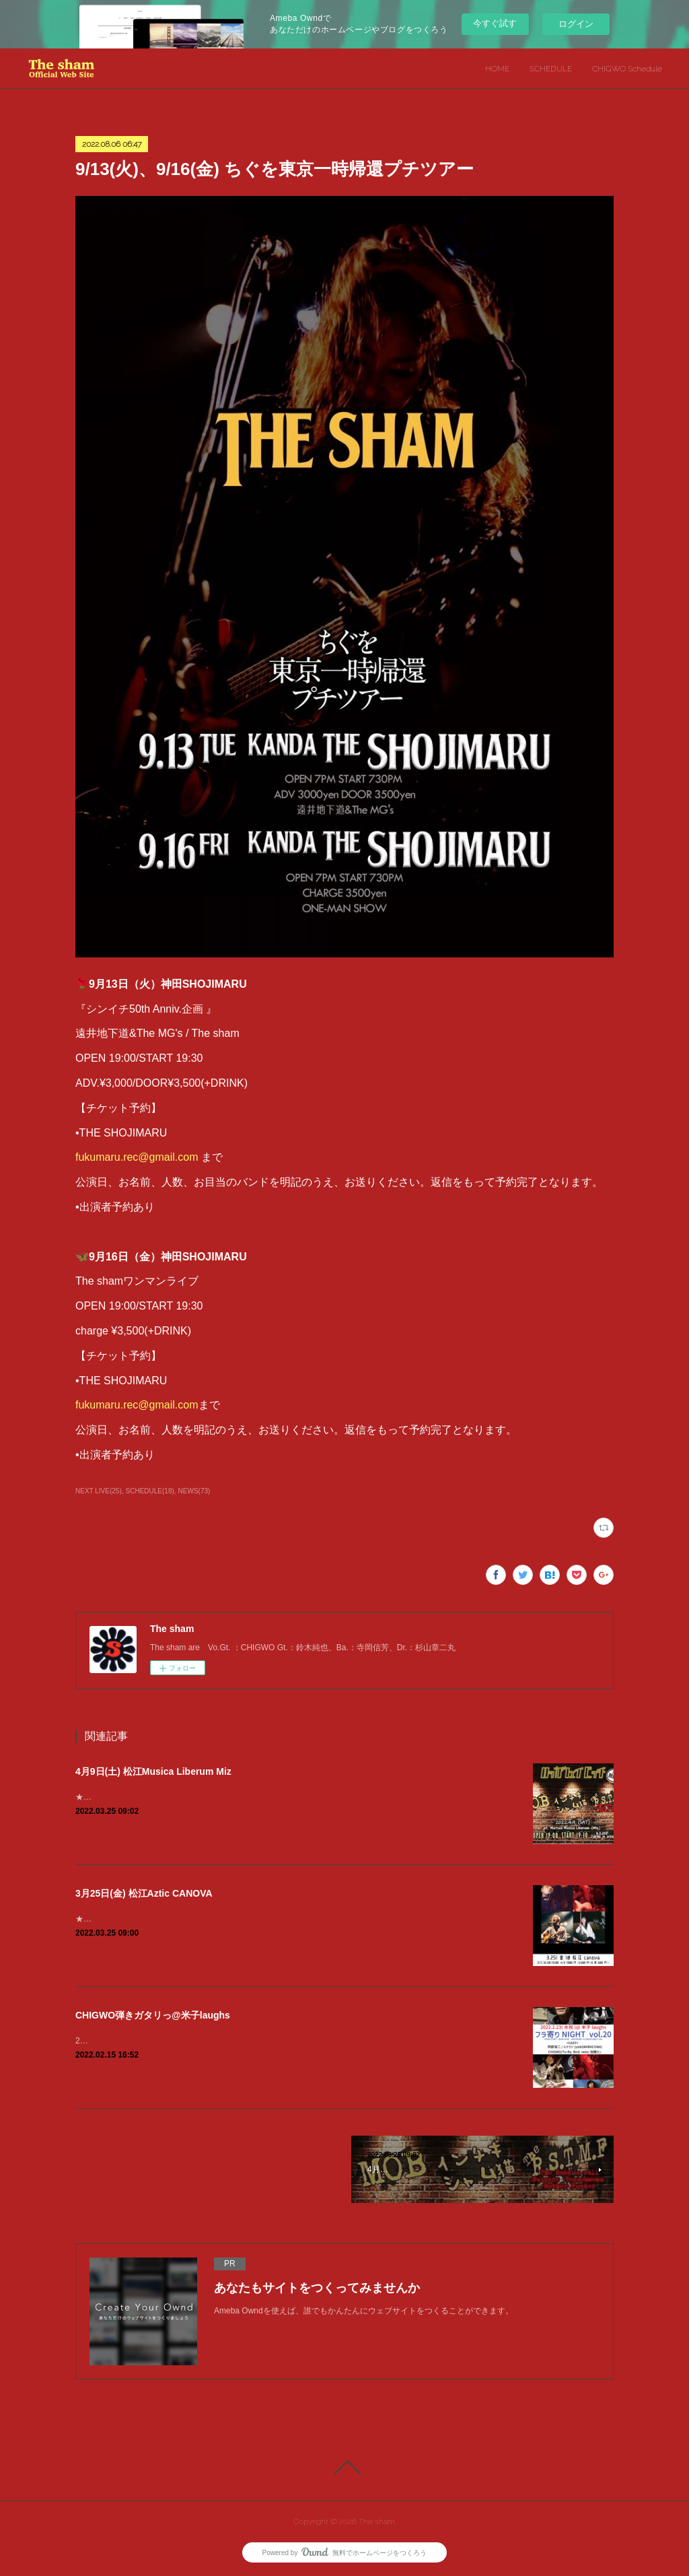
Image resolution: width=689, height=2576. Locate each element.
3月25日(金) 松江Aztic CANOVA (144, 1893)
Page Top (344, 2467)
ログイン (575, 24)
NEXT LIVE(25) (98, 1491)
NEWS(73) (194, 1491)
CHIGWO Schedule (627, 68)
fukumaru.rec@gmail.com (136, 1157)
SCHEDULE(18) (150, 1491)
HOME (497, 68)
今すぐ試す (495, 23)
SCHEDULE (551, 68)
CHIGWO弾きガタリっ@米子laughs (152, 2015)
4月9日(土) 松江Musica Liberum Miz (153, 1771)
